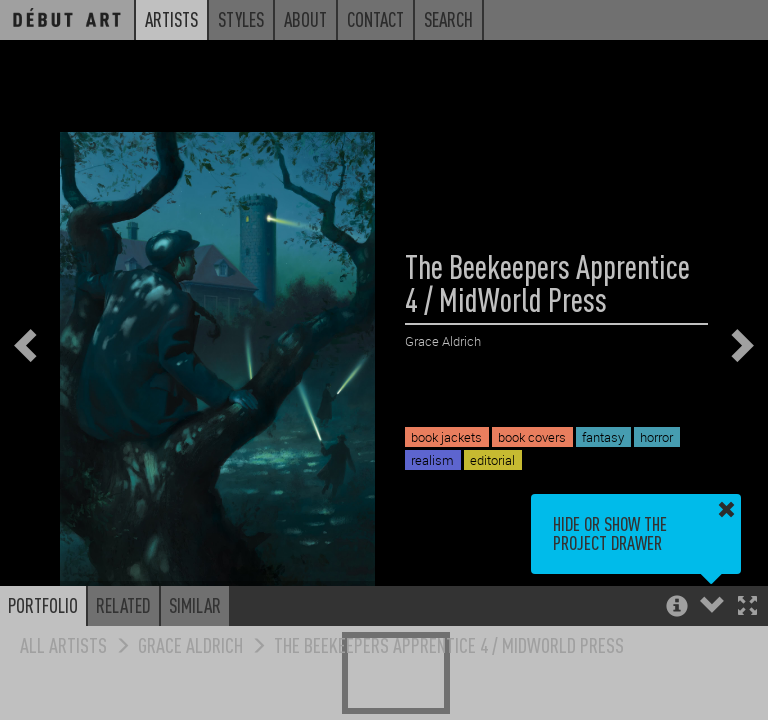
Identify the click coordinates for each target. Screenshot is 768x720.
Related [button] (123, 605)
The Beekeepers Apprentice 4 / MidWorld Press (449, 644)
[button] (747, 607)
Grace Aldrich (190, 644)
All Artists (63, 644)
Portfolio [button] (43, 605)
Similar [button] (195, 605)
